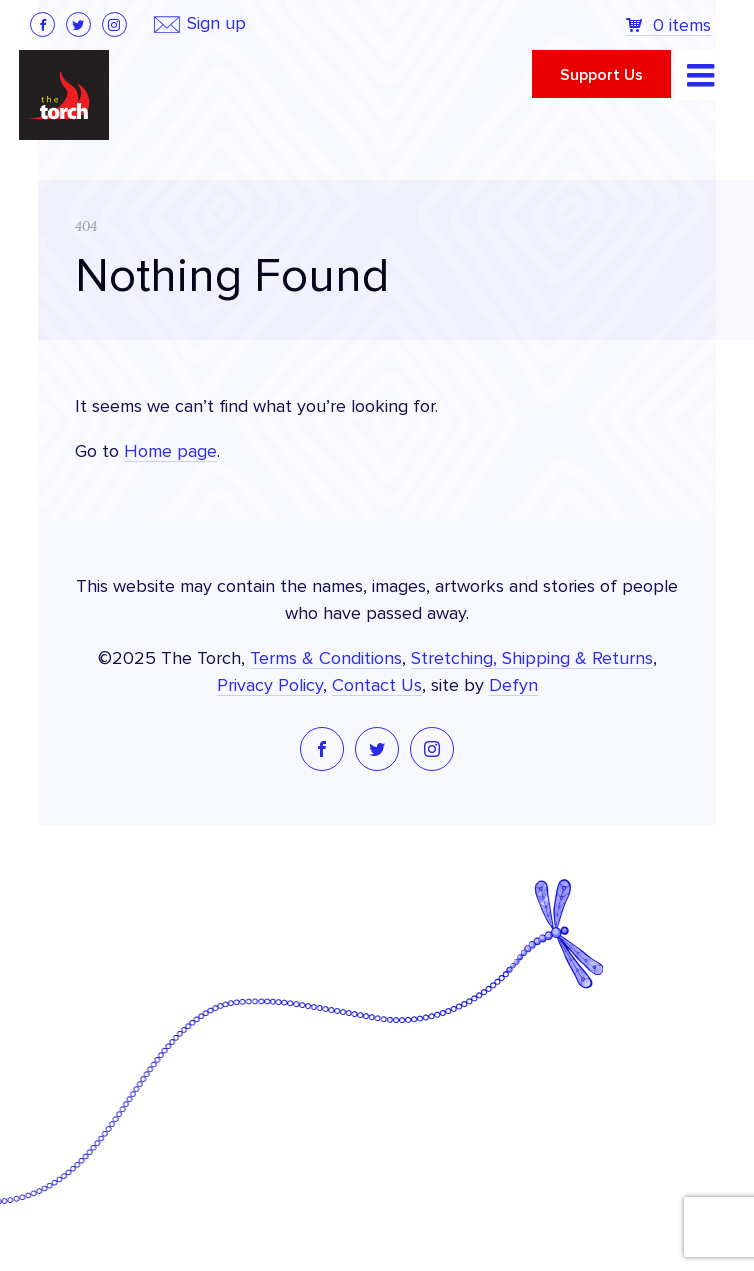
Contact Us (377, 686)
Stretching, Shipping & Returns (532, 659)
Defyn (513, 686)
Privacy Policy (270, 686)
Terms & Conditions (326, 659)
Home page (170, 452)
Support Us (601, 75)
